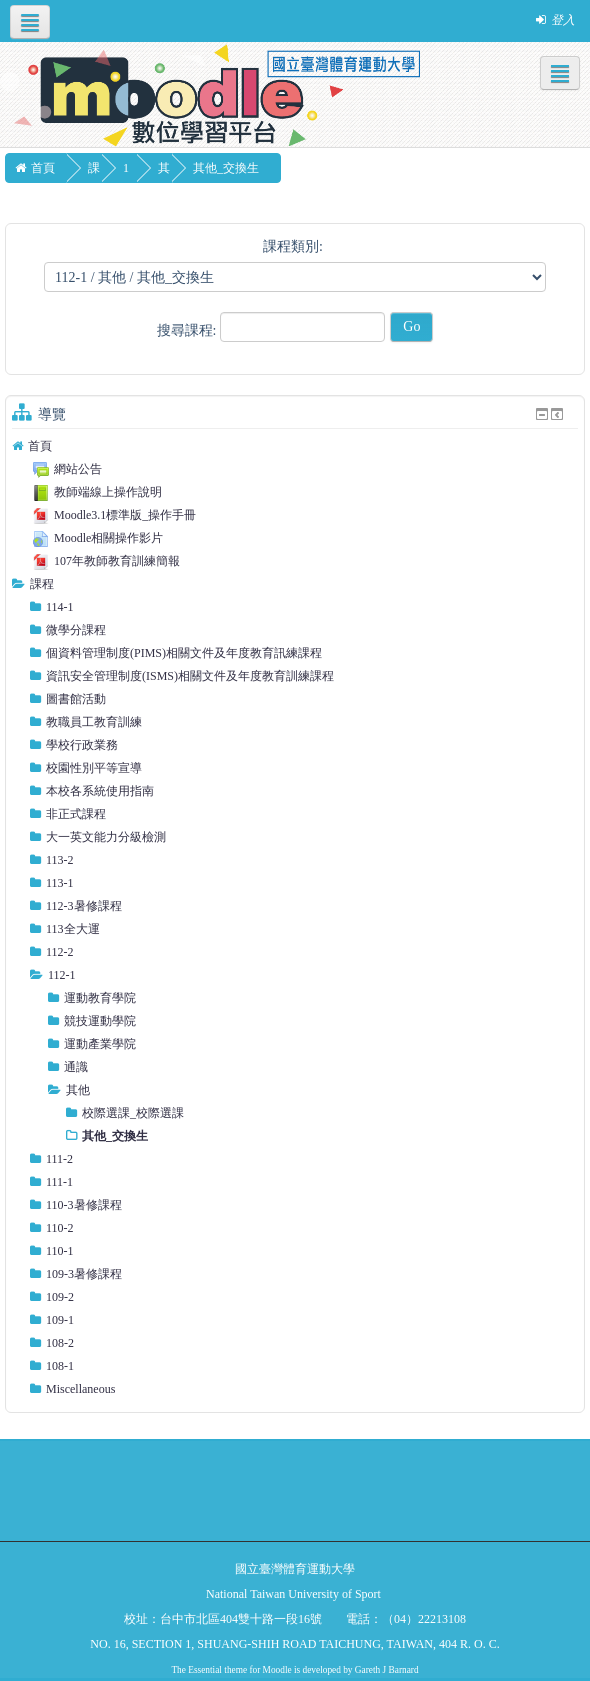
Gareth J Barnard (387, 1670)
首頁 (40, 446)
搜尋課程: (188, 330)
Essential (205, 1670)
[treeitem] (295, 446)
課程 (42, 584)
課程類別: (293, 246)
